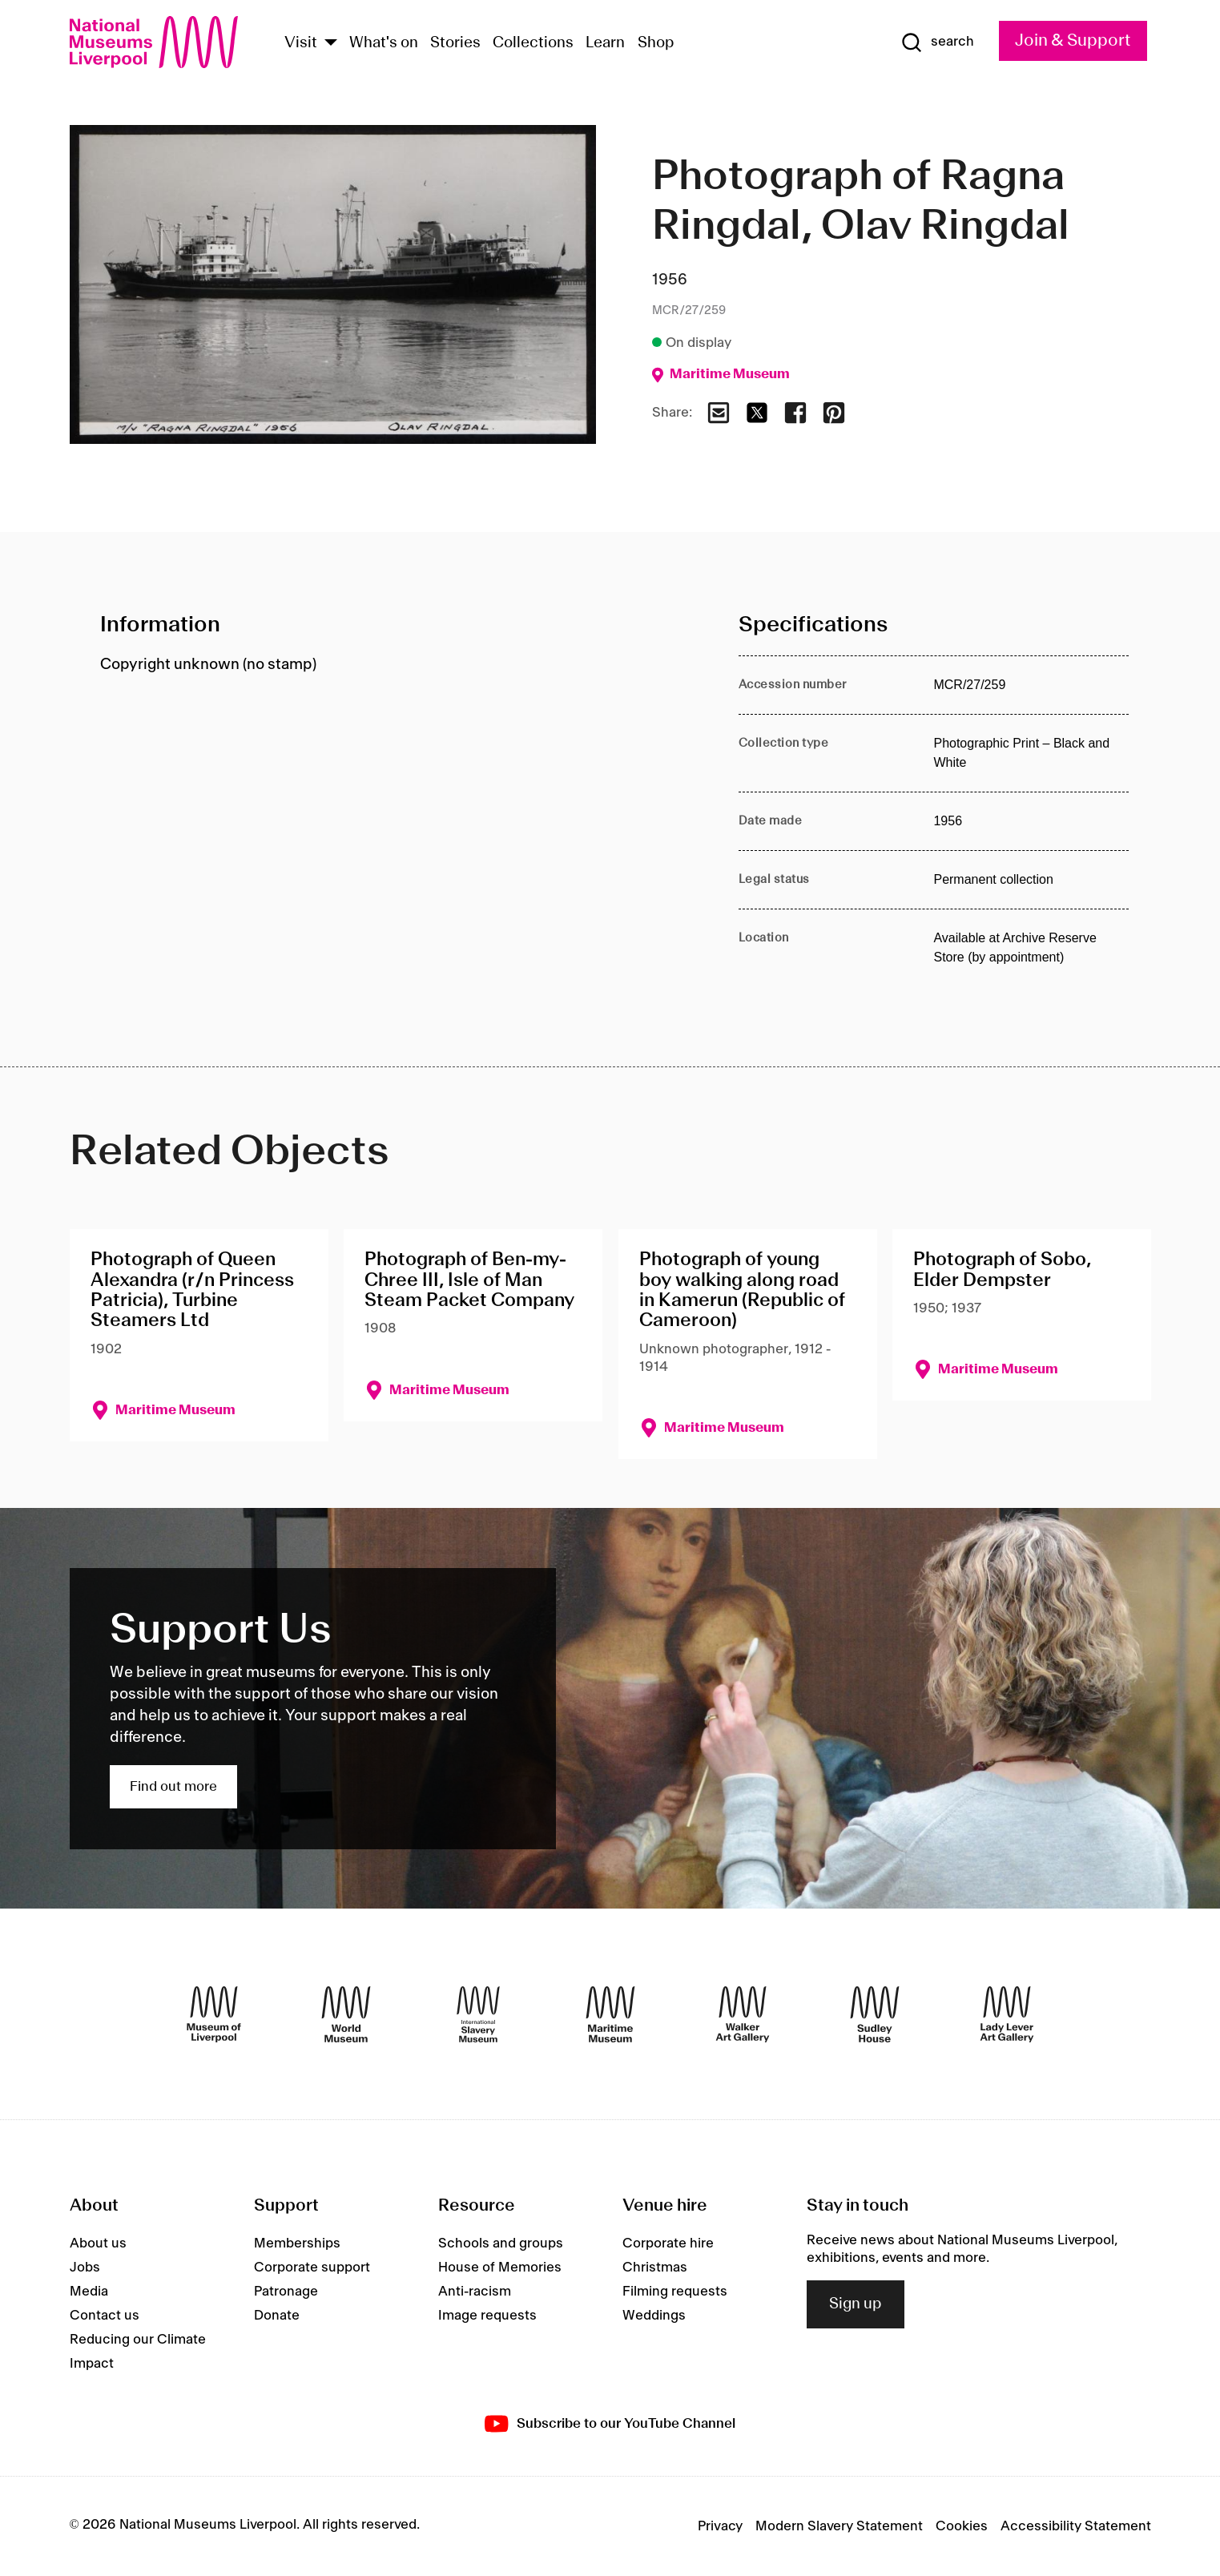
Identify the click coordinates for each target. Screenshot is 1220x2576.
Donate (277, 2315)
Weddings (654, 2315)
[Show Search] (937, 42)
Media (89, 2291)
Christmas (654, 2267)
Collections (533, 43)
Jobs (85, 2267)
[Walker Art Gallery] (743, 2014)
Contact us (104, 2315)
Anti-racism (474, 2291)
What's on (383, 43)
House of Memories (500, 2267)
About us (98, 2243)
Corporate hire (668, 2243)
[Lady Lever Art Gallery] (1007, 2014)
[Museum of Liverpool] (214, 2014)
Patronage (286, 2291)
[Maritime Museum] (610, 2014)
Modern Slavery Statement (839, 2526)
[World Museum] (346, 2014)
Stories (455, 43)
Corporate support (312, 2267)
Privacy (720, 2526)
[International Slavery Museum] (478, 2014)
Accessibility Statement (1076, 2526)
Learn (605, 43)
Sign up (855, 2304)
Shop (656, 43)
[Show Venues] (330, 43)
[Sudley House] (875, 2014)
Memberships (297, 2243)
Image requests (487, 2315)
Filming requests (674, 2291)
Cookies (962, 2526)
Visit (300, 43)
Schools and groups (500, 2243)
